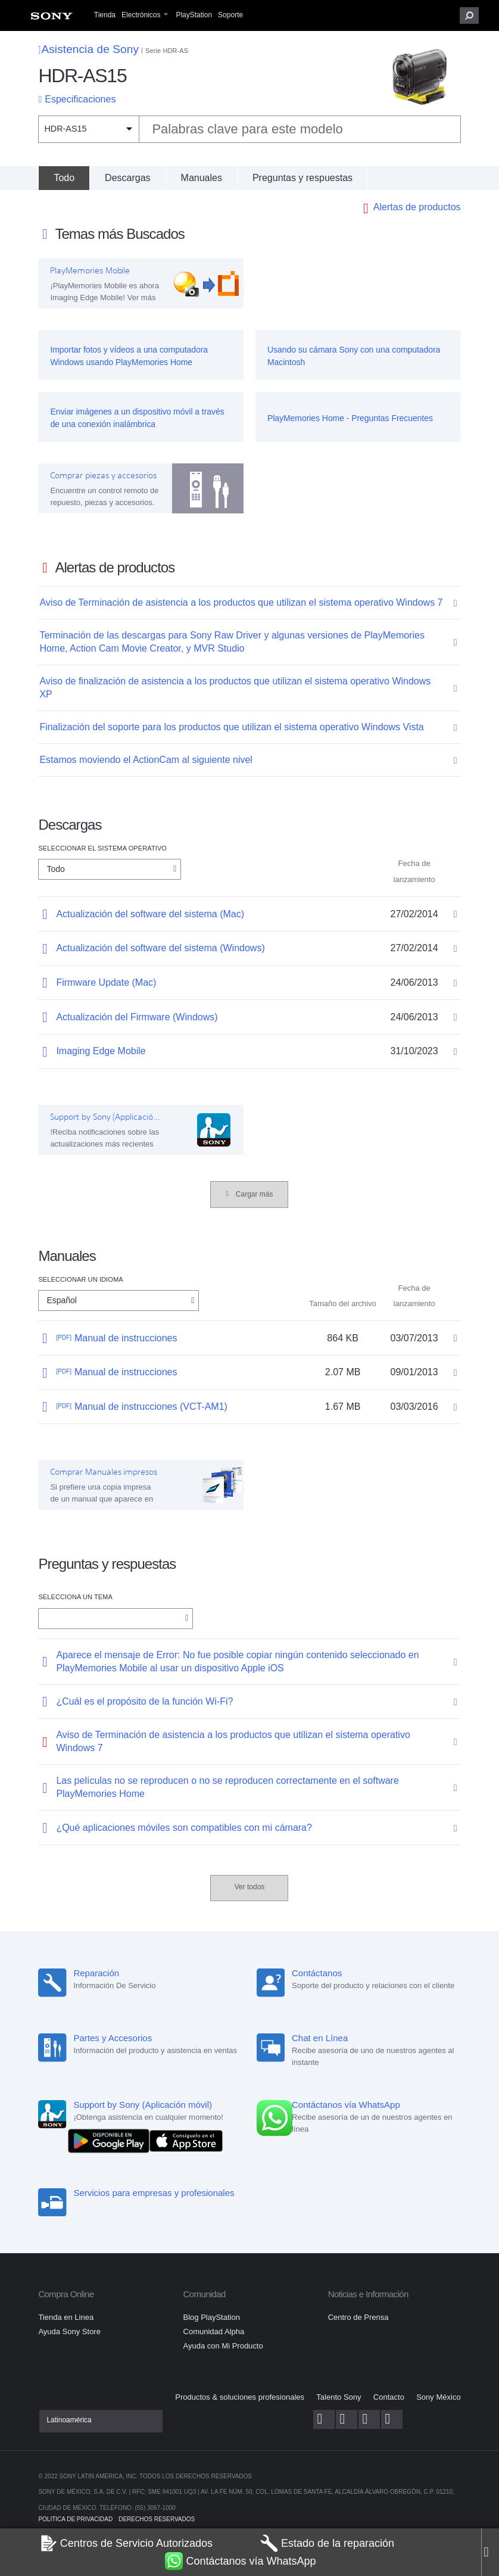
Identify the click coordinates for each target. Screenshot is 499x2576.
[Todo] (63, 178)
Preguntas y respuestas (302, 178)
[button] (469, 15)
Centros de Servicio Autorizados (126, 2543)
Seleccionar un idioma (80, 1279)
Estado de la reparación (327, 2543)
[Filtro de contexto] (88, 129)
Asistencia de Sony (88, 49)
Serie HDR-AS (166, 50)
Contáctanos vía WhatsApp (240, 2561)
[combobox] (249, 129)
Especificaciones (80, 99)
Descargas (127, 178)
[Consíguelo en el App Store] (186, 2140)
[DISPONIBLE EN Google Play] (111, 2140)
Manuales (201, 178)
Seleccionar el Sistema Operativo (102, 848)
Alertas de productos (417, 207)
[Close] (490, 2552)
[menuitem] (51, 18)
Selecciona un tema (75, 1596)
